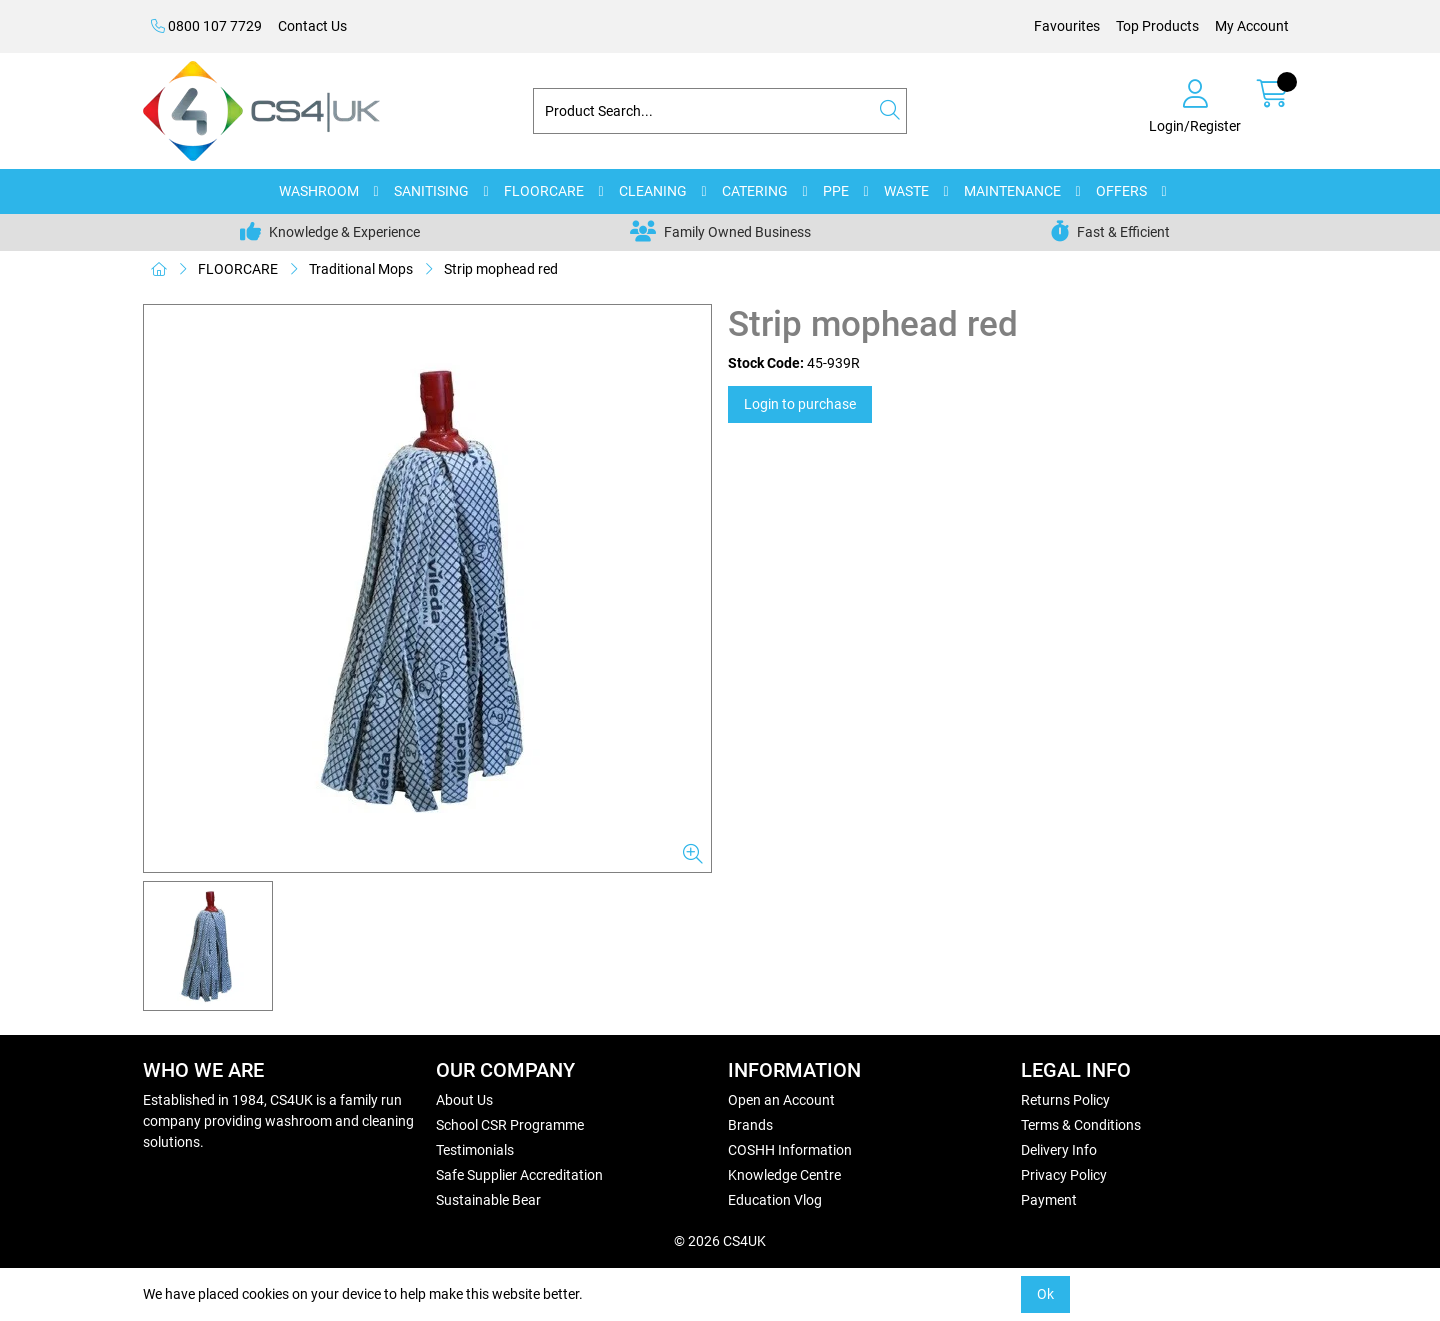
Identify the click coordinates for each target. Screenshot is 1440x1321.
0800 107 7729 (206, 26)
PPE (836, 191)
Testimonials (475, 1150)
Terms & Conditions (1081, 1125)
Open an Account (781, 1100)
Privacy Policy (1064, 1175)
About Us (464, 1100)
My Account (1252, 26)
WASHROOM (319, 191)
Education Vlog (775, 1200)
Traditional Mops (361, 269)
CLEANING (653, 191)
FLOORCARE (544, 191)
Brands (750, 1125)
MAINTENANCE (1012, 191)
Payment (1049, 1200)
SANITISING (431, 191)
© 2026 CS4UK (720, 1241)
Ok (1045, 1294)
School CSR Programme (510, 1125)
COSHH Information (790, 1150)
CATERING (755, 191)
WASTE (906, 191)
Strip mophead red (501, 269)
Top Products (1157, 26)
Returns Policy (1065, 1100)
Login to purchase (800, 404)
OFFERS (1121, 191)
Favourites (1067, 26)
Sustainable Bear (488, 1200)
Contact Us (312, 26)
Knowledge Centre (784, 1175)
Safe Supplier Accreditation (519, 1175)
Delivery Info (1059, 1150)
